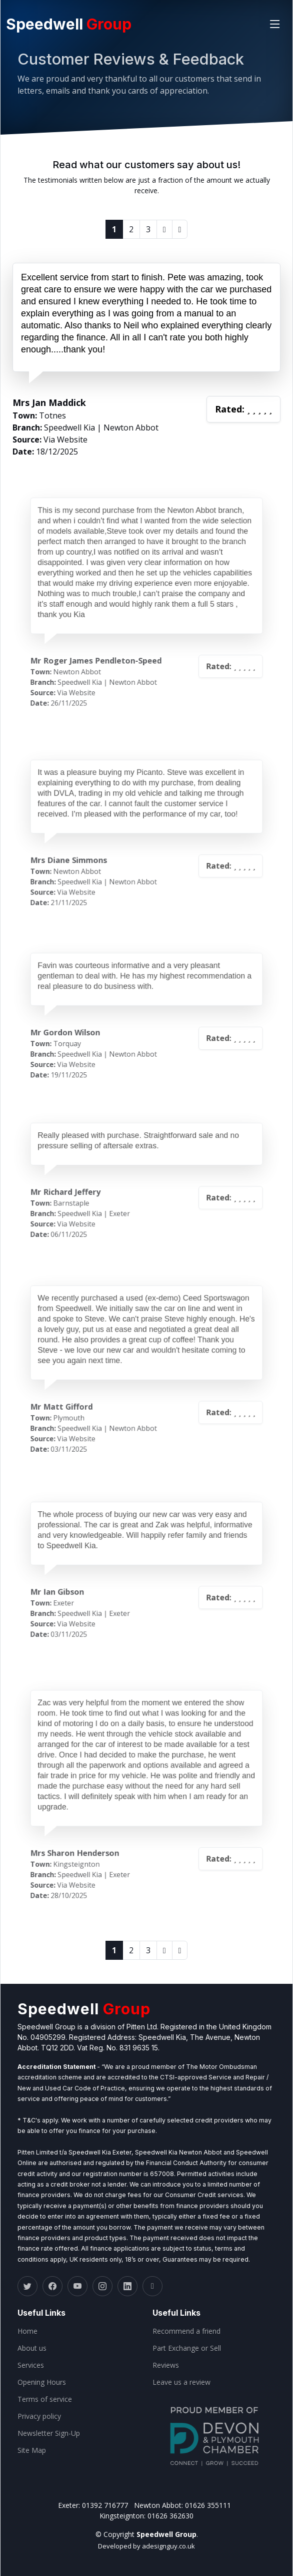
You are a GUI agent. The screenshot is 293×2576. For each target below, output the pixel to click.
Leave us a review (181, 2382)
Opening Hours (42, 2382)
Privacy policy (39, 2416)
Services (31, 2365)
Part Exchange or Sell (186, 2348)
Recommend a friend (186, 2331)
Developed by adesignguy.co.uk (146, 2545)
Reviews (165, 2365)
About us (32, 2348)
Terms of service (45, 2399)
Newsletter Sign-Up (49, 2433)
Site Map (32, 2450)
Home (28, 2331)
